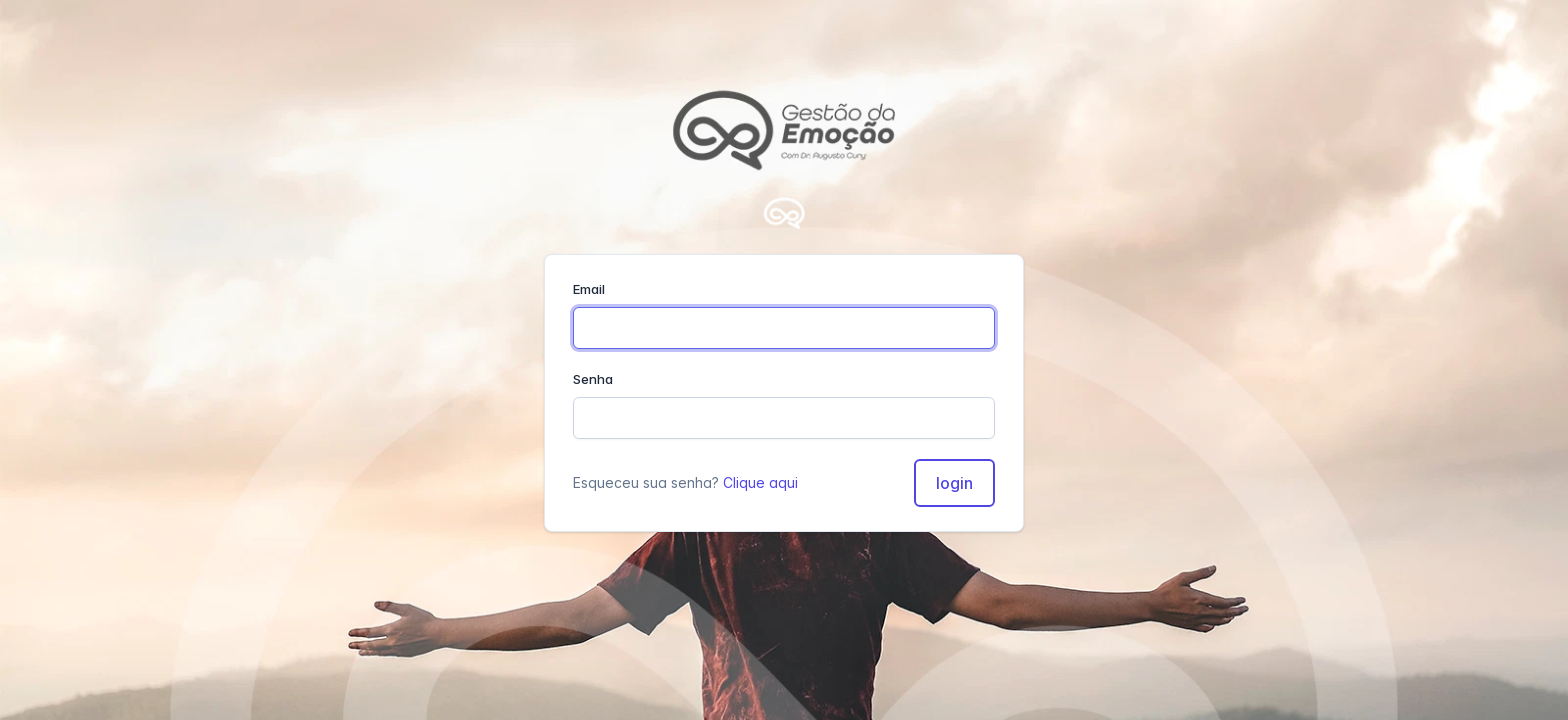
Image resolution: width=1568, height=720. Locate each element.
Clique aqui (760, 482)
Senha (593, 379)
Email (589, 289)
